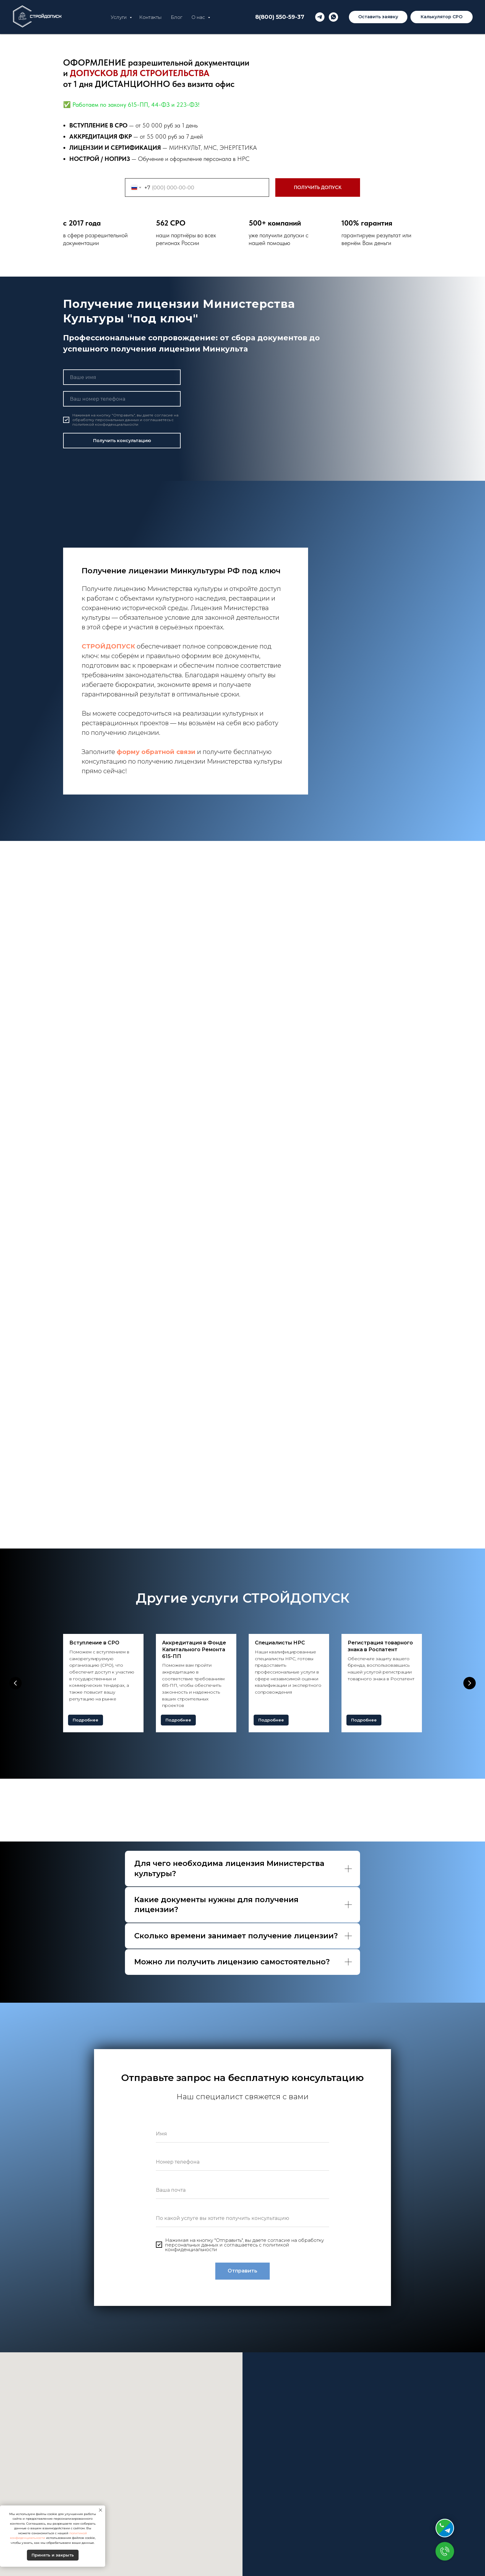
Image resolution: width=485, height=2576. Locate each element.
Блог (176, 17)
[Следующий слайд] (469, 1683)
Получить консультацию (122, 440)
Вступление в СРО (94, 1643)
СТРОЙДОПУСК (108, 646)
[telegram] (319, 17)
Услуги (119, 17)
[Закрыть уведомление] (100, 2510)
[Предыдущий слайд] (15, 1683)
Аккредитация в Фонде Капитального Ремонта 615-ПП (194, 1649)
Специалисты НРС (280, 1643)
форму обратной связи (156, 752)
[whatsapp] (333, 17)
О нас (198, 17)
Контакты (150, 17)
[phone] (122, 399)
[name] (122, 377)
